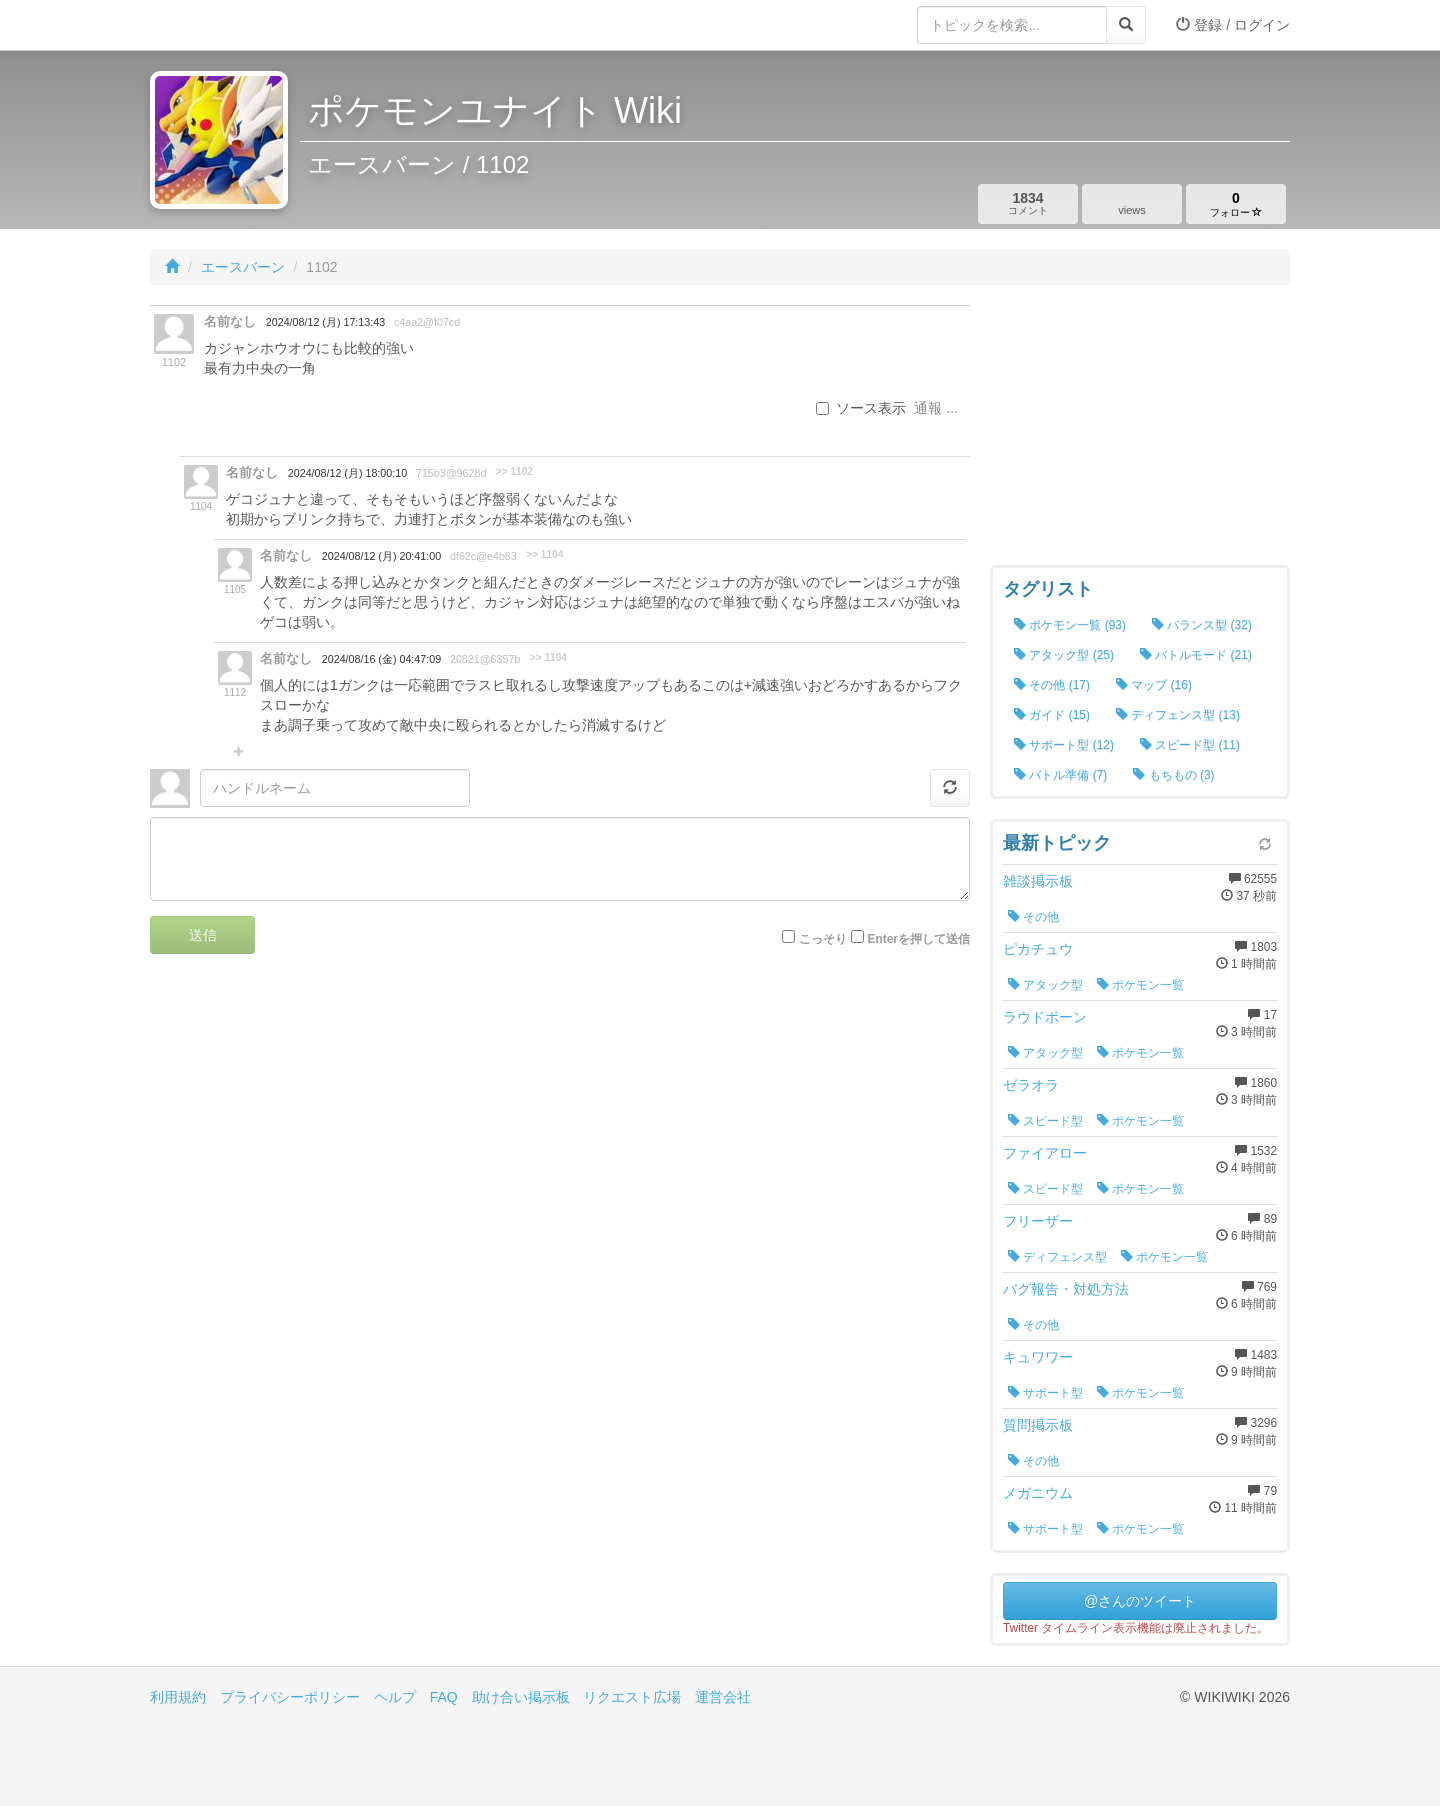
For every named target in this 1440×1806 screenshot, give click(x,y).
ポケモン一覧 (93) (1070, 625)
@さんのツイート (1140, 1601)
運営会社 (723, 1697)
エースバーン (243, 267)
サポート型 (1045, 1393)
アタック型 (1045, 985)
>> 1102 (514, 471)
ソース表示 (861, 408)
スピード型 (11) (1190, 745)
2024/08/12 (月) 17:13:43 (325, 322)
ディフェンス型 (1057, 1257)
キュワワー (1038, 1357)
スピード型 (1045, 1121)
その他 (1033, 917)
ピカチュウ (1038, 949)
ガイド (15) (1052, 715)
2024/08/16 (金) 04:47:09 (381, 659)
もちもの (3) (1173, 775)
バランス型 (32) (1202, 625)
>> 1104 (544, 554)
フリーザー (1038, 1221)
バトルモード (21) (1196, 655)
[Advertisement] (1140, 430)
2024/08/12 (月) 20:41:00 (381, 556)
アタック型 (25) (1064, 655)
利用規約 (178, 1697)
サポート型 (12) (1064, 745)
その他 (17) (1052, 685)
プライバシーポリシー (290, 1697)
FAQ (444, 1697)
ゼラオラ (1031, 1085)
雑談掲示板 (1038, 881)
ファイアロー (1045, 1153)
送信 (203, 935)
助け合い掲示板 (521, 1697)
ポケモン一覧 (1140, 985)
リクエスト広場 (632, 1697)
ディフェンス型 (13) (1178, 715)
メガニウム (1038, 1493)
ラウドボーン (1045, 1017)
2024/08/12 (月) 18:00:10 (347, 473)
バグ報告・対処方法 (1066, 1289)
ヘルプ (395, 1697)
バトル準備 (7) (1060, 775)
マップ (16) (1154, 685)
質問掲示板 (1038, 1425)
